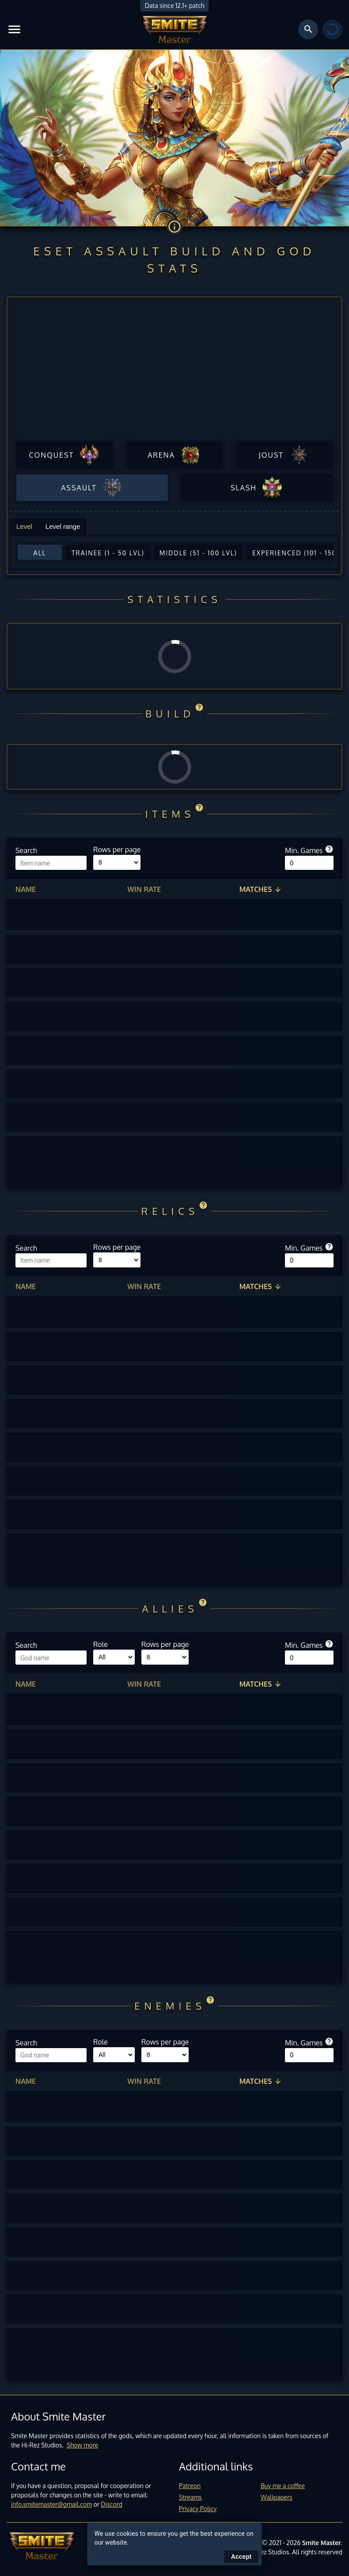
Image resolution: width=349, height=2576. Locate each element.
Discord (111, 2504)
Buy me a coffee (283, 2485)
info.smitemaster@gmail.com (51, 2504)
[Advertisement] (174, 372)
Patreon (190, 2485)
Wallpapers (276, 2497)
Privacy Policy (197, 2508)
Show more (83, 2445)
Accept (241, 2556)
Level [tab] (24, 526)
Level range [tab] (63, 526)
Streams (190, 2497)
